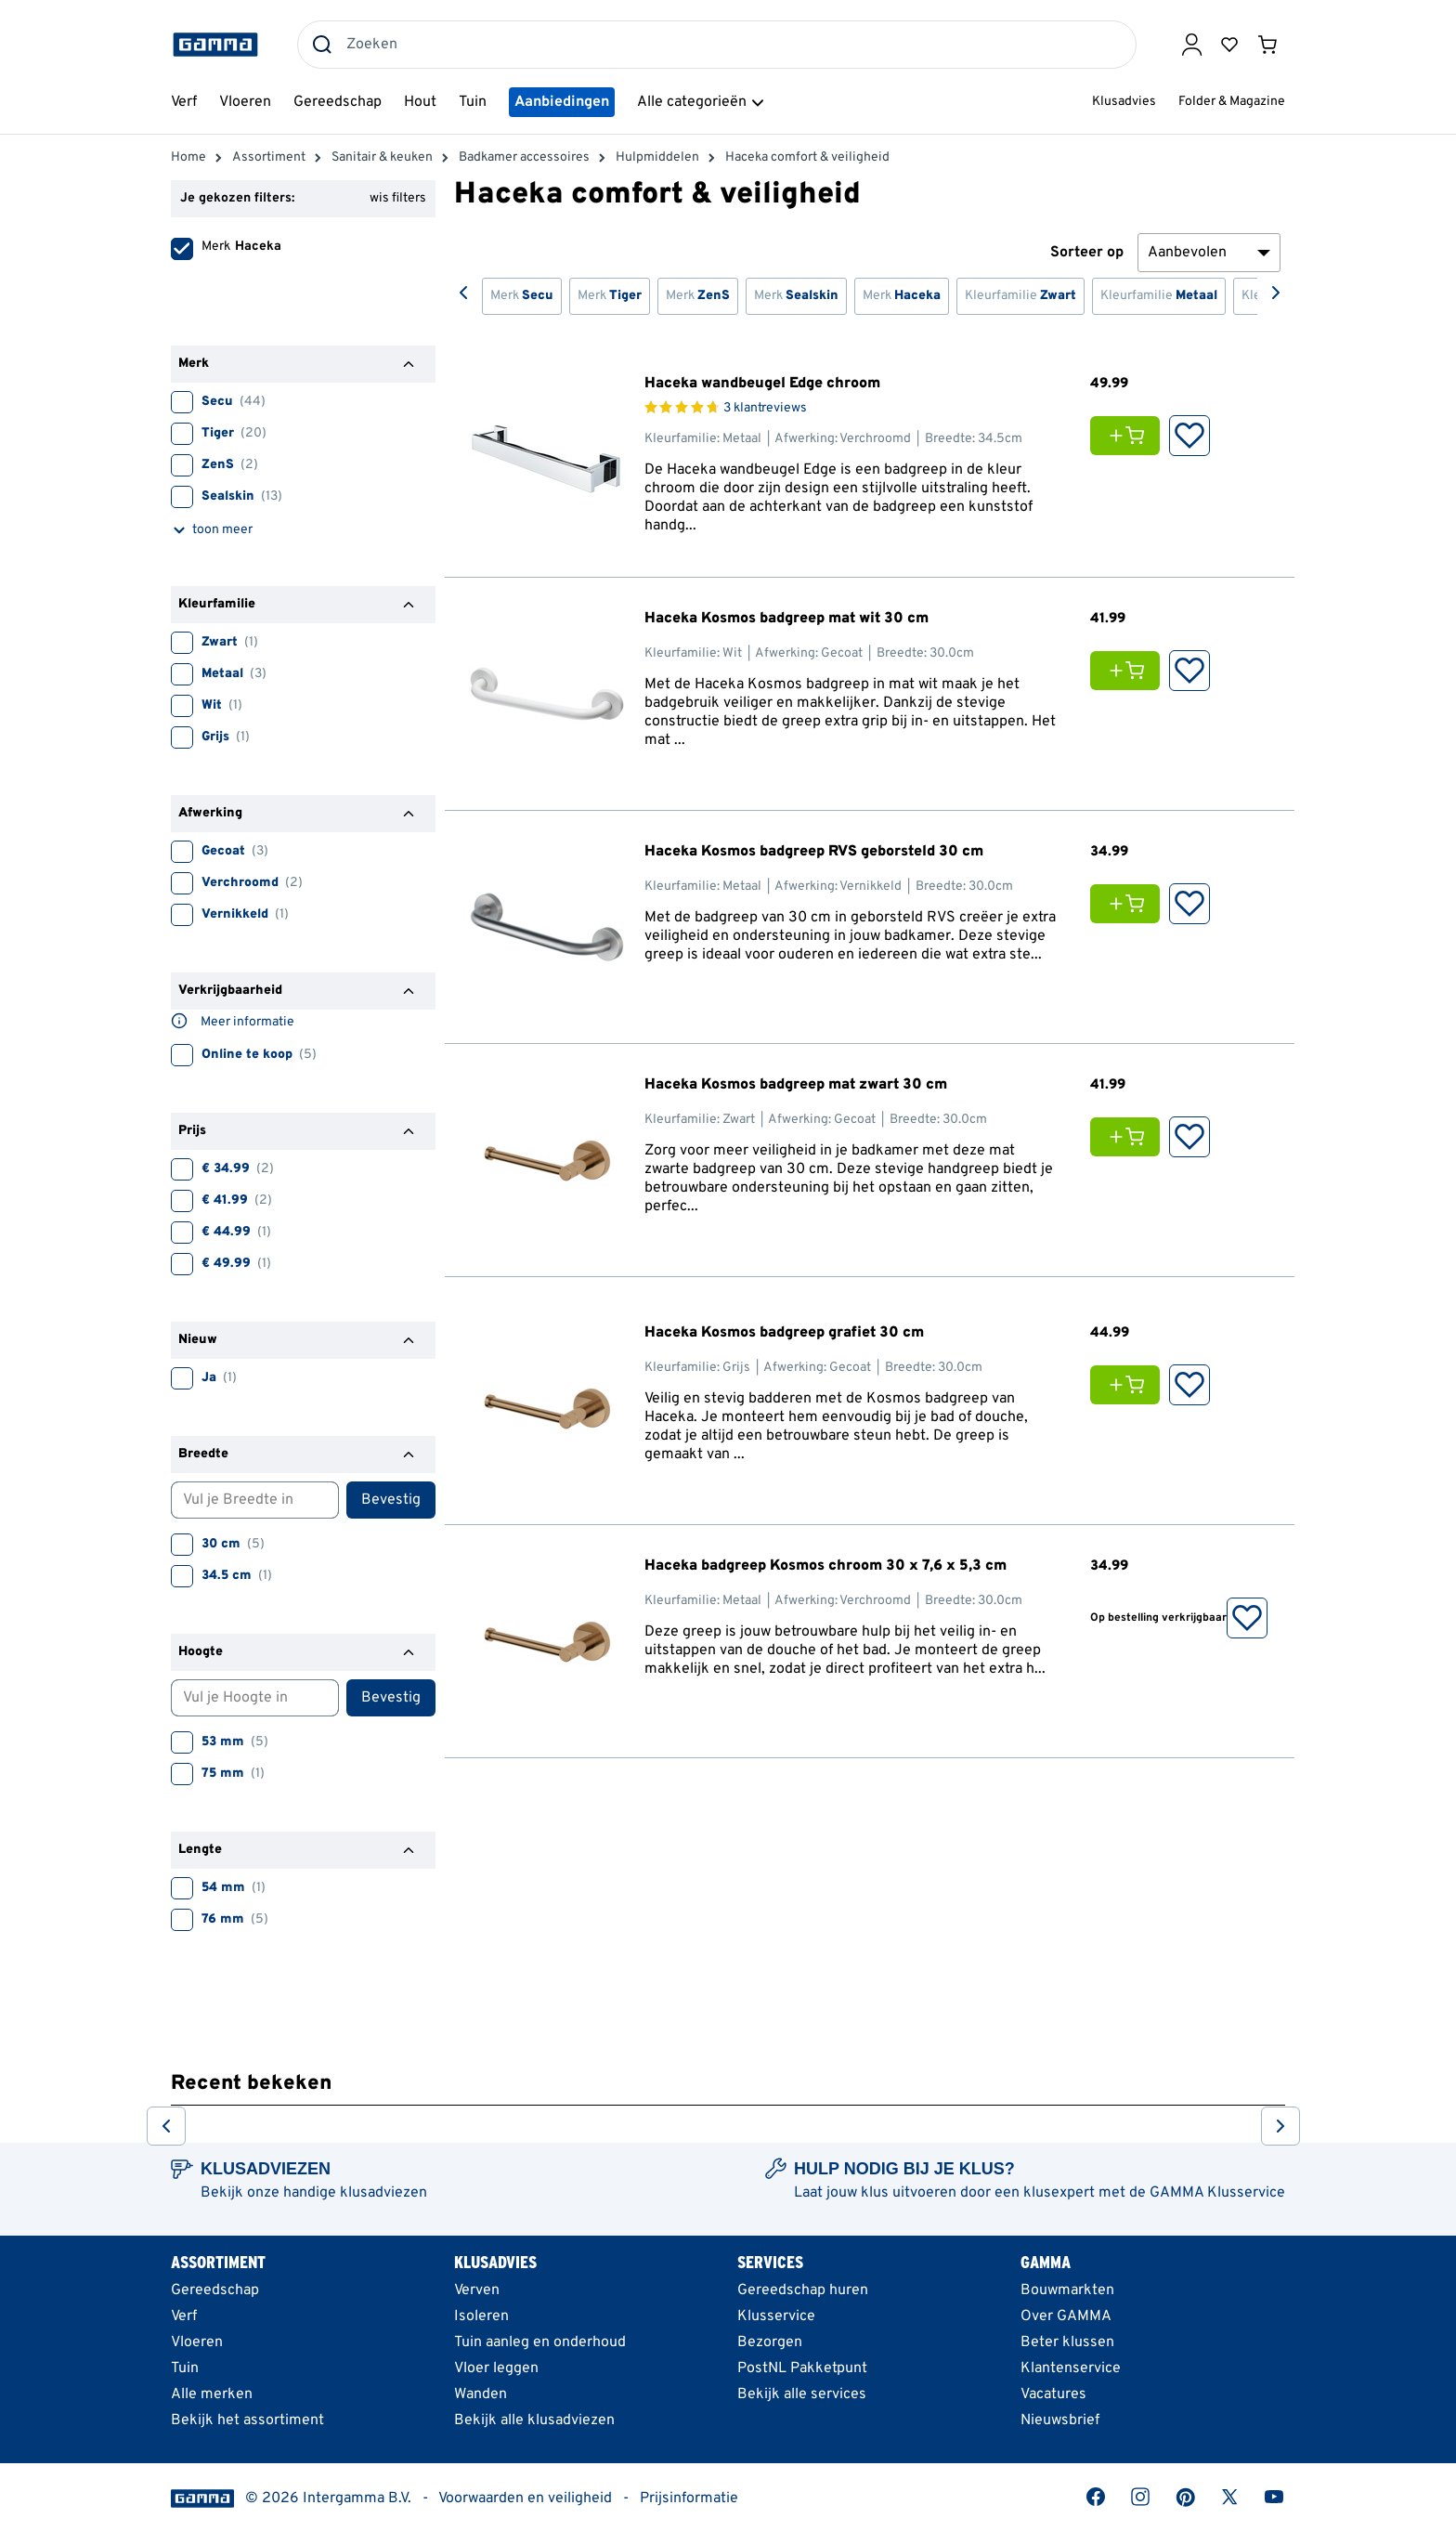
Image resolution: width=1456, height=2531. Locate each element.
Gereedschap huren (802, 2290)
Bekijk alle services (801, 2394)
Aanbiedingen (561, 102)
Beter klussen (1067, 2342)
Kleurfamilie (1020, 296)
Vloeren (197, 2342)
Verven (477, 2290)
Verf (184, 2316)
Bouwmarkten (1067, 2290)
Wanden (480, 2394)
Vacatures (1053, 2394)
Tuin (185, 2368)
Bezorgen (769, 2342)
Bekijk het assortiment (247, 2420)
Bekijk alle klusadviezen (534, 2420)
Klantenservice (1070, 2368)
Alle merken (212, 2394)
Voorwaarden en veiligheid (525, 2498)
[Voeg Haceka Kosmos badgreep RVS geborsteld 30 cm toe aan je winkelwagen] (1129, 903)
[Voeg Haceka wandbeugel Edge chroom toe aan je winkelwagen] (1129, 435)
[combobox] (717, 44)
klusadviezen (383, 2193)
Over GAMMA (1066, 2316)
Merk (521, 296)
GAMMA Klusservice (1217, 2193)
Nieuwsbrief (1059, 2420)
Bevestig (391, 1500)
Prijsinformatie (689, 2498)
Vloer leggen (496, 2368)
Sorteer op (1087, 252)
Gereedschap (215, 2290)
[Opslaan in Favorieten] (1189, 435)
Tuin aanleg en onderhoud (540, 2342)
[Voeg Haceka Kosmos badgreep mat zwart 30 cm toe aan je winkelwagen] (1129, 1136)
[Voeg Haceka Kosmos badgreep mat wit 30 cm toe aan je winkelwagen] (1129, 670)
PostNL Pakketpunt (802, 2368)
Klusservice (776, 2316)
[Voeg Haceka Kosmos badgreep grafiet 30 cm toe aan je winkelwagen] (1129, 1384)
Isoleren (481, 2316)
